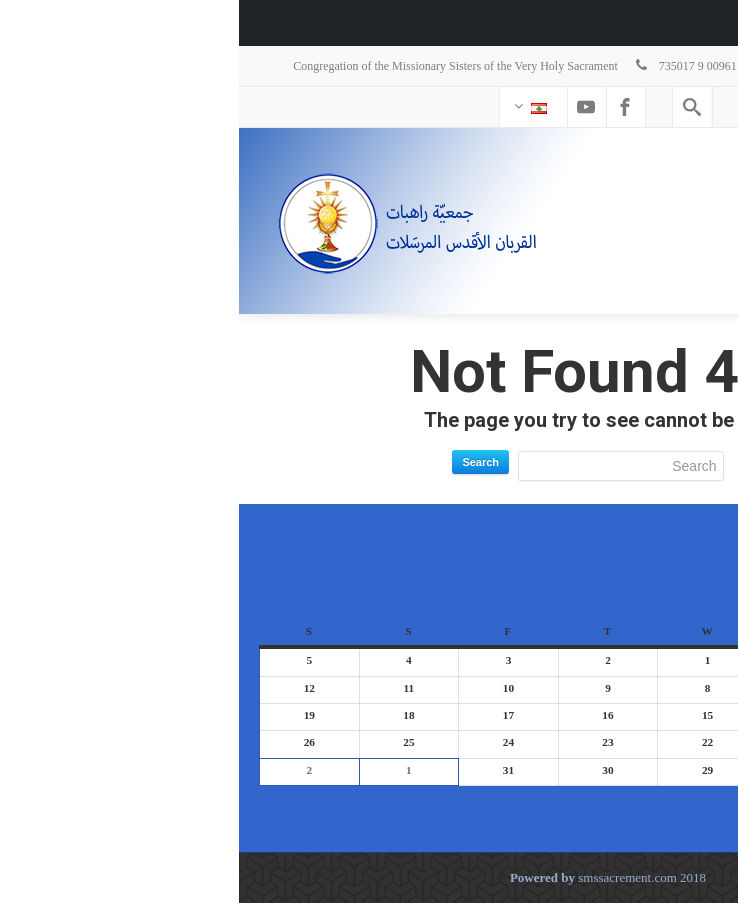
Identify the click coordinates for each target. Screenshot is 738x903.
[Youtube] (347, 107)
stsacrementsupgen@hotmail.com (603, 66)
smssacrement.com (388, 877)
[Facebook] (386, 107)
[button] (689, 804)
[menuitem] (712, 23)
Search (241, 462)
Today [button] (641, 803)
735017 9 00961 (446, 66)
